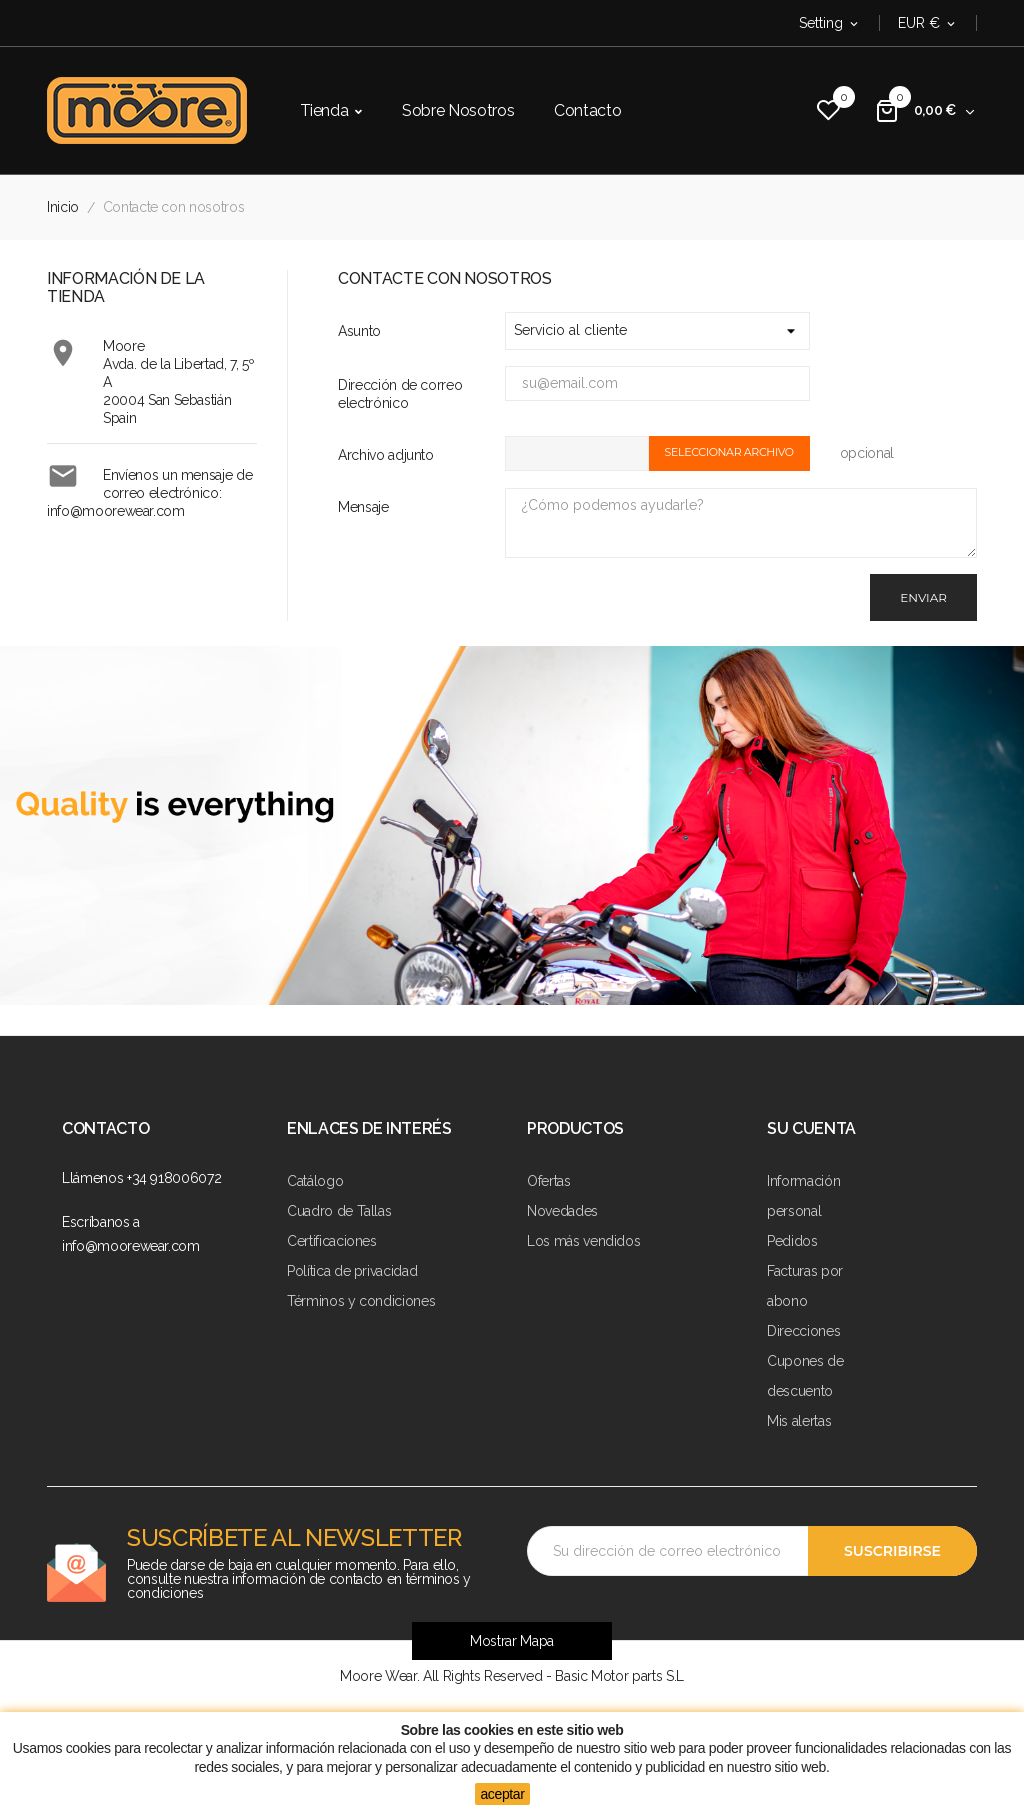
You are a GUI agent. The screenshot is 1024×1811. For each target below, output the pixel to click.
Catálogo (315, 1181)
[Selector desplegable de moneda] (928, 23)
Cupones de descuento (805, 1376)
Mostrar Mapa (512, 1641)
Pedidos (792, 1241)
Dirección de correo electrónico (400, 394)
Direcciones (803, 1331)
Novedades (562, 1211)
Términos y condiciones (361, 1301)
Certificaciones (332, 1241)
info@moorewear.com (116, 511)
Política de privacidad (352, 1271)
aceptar (502, 1794)
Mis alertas (799, 1421)
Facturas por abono (805, 1286)
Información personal (803, 1196)
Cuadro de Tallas (339, 1211)
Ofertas (549, 1181)
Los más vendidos (583, 1241)
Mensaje (363, 507)
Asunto (359, 331)
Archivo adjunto (386, 455)
